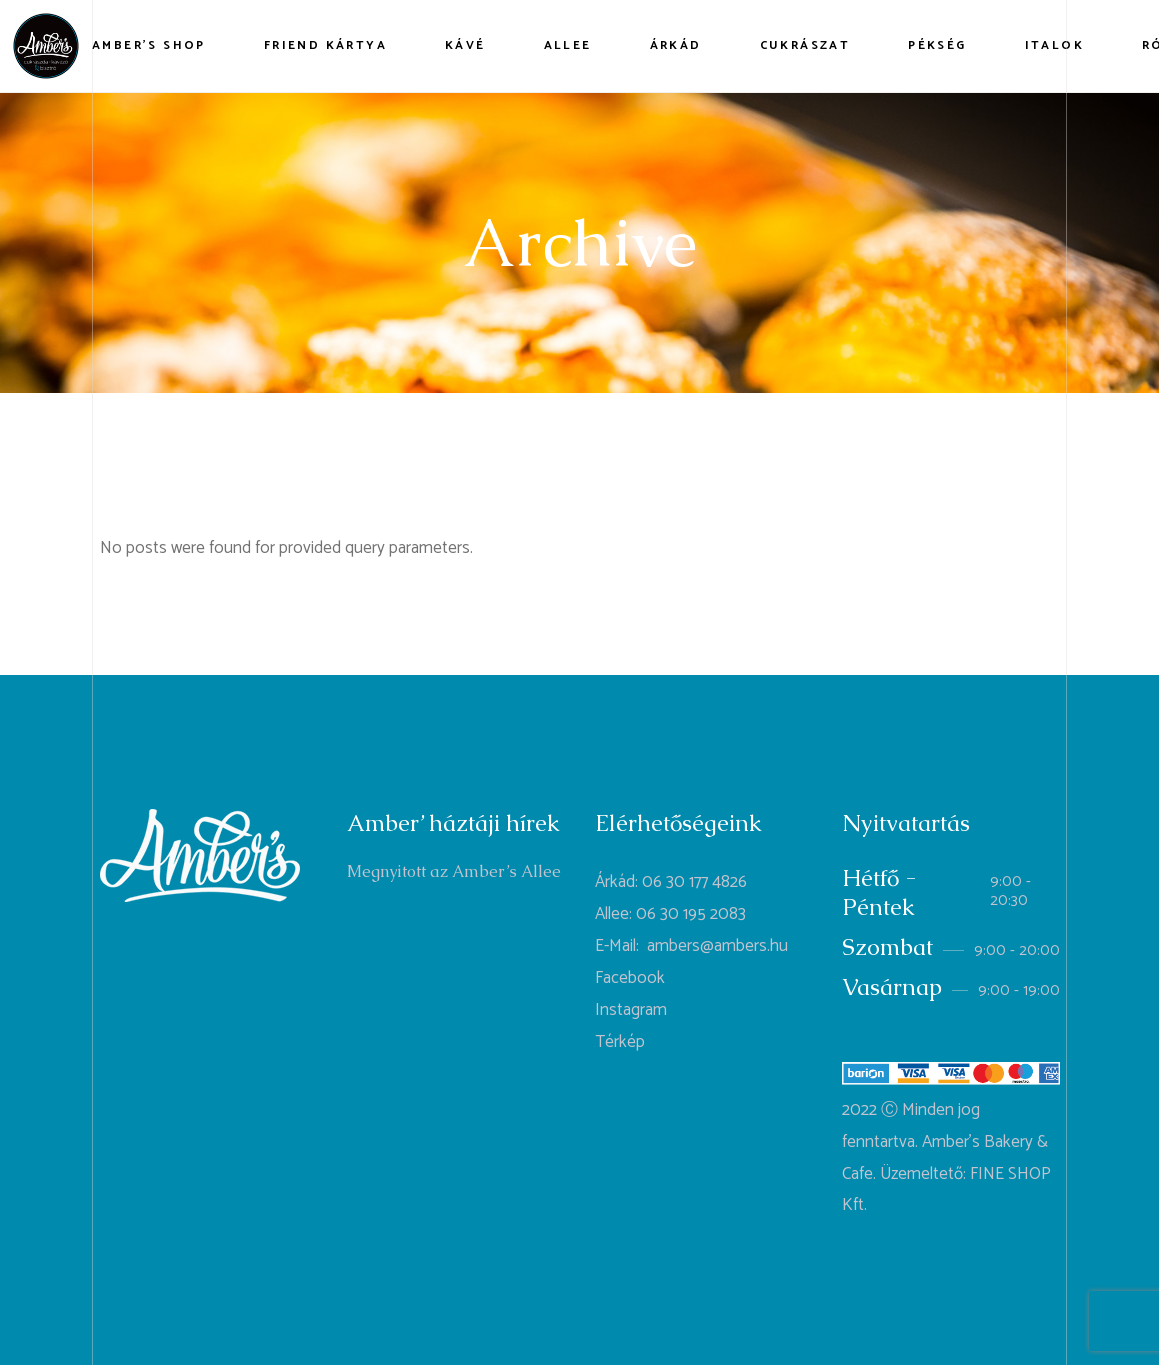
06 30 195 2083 (691, 914)
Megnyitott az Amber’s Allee (454, 871)
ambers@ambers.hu (717, 946)
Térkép (620, 1042)
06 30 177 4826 (694, 882)
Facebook (630, 978)
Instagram (631, 1010)
